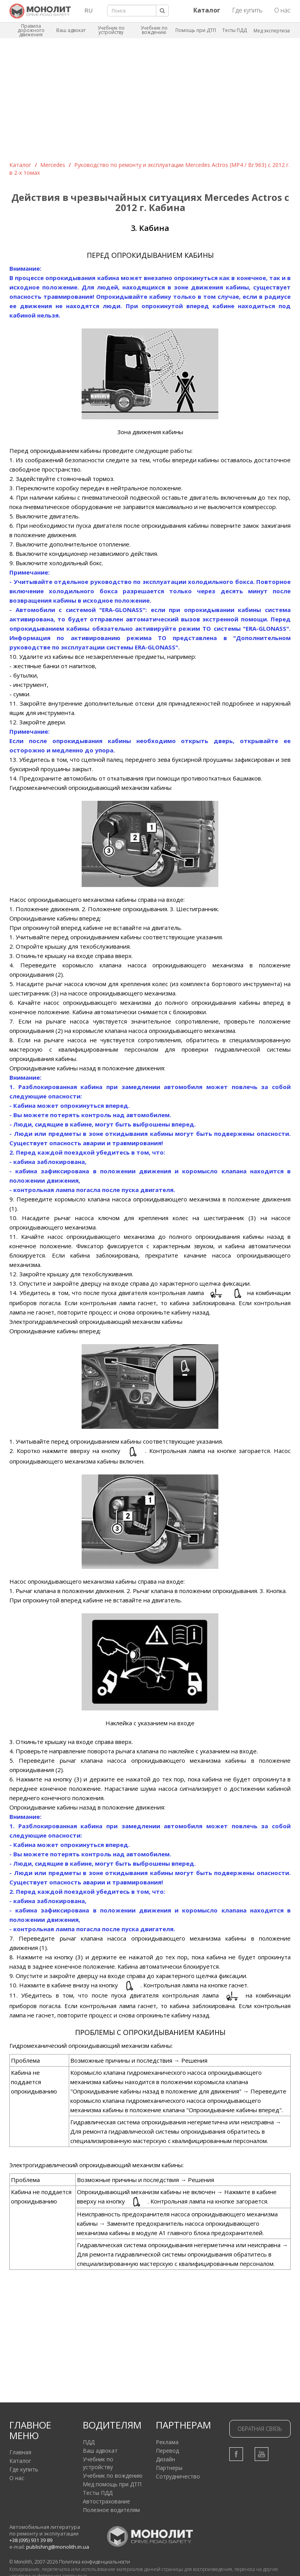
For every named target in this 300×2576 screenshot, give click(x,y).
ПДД (89, 2442)
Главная (20, 2452)
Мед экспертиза (272, 30)
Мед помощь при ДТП (112, 2484)
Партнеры (169, 2467)
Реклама (167, 2442)
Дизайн (165, 2459)
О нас (282, 10)
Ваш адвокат (71, 30)
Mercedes (52, 165)
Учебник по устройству (111, 30)
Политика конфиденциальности (94, 2561)
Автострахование (106, 2501)
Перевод (167, 2450)
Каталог (20, 165)
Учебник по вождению (154, 30)
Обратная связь (260, 2428)
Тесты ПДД (234, 30)
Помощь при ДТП (195, 30)
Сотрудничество (178, 2476)
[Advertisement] (150, 102)
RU (88, 10)
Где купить (247, 10)
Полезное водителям (111, 2510)
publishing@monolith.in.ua (57, 2546)
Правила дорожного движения (31, 30)
